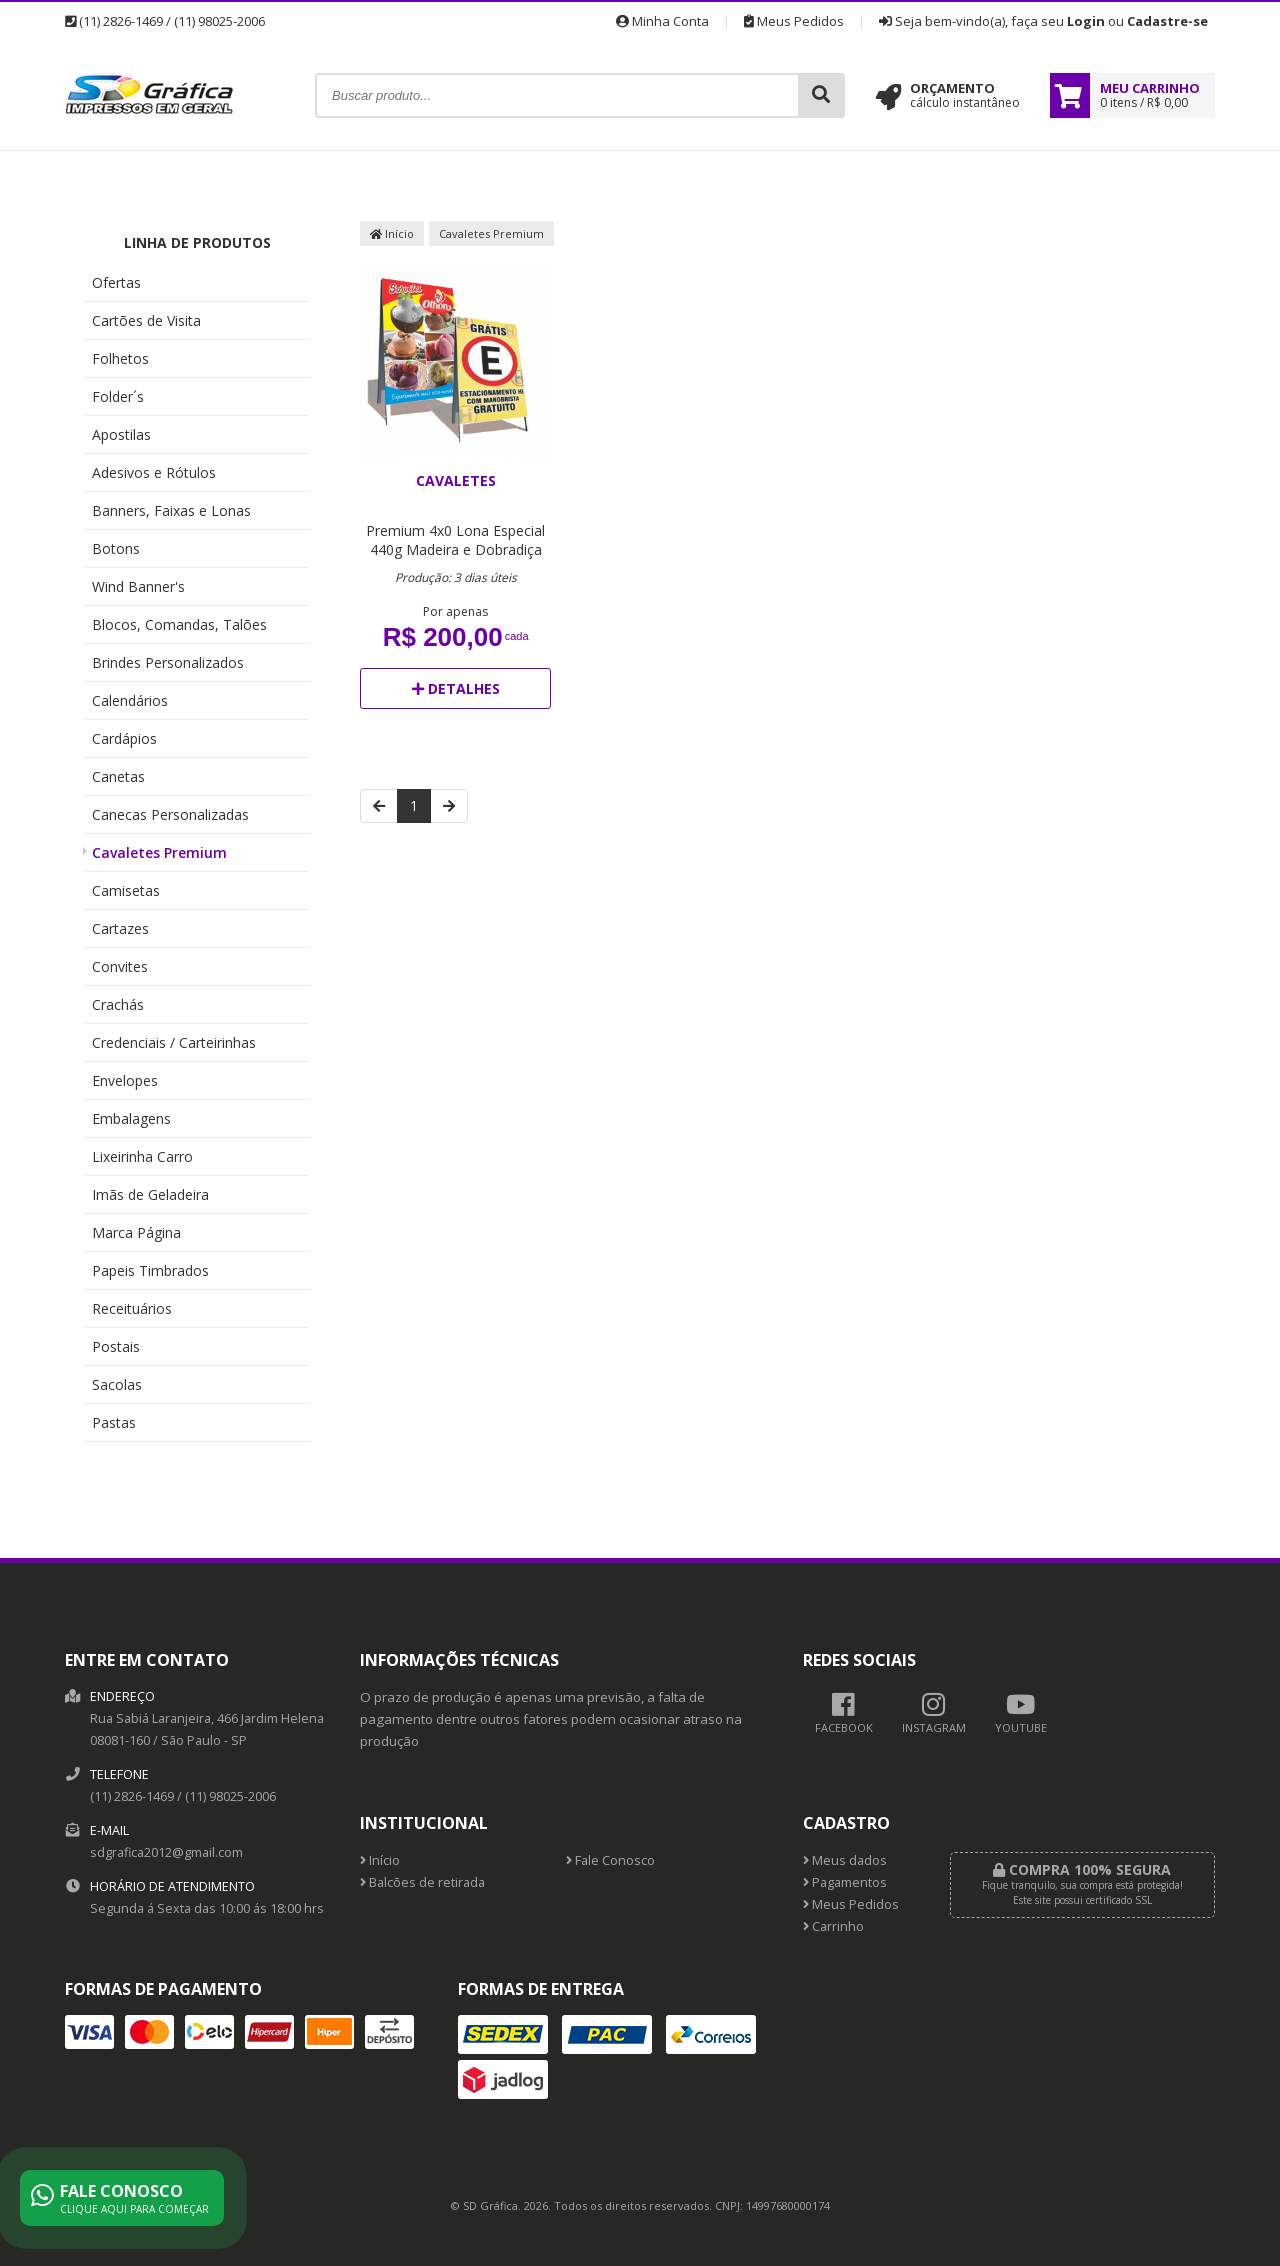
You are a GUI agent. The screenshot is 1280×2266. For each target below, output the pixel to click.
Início (392, 233)
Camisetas (126, 890)
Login (1086, 21)
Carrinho (833, 1926)
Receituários (132, 1308)
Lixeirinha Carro (142, 1156)
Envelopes (125, 1080)
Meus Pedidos (794, 21)
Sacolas (117, 1384)
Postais (116, 1346)
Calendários (130, 700)
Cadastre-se (1167, 21)
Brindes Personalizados (168, 662)
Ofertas (116, 282)
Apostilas (121, 434)
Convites (120, 966)
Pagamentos (845, 1882)
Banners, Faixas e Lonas (171, 510)
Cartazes (120, 928)
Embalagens (131, 1118)
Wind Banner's (138, 586)
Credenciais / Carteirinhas (174, 1042)
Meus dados (845, 1860)
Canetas (118, 776)
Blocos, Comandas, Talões (179, 624)
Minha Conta (662, 21)
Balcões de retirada (422, 1882)
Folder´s (118, 396)
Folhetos (120, 358)
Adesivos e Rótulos (154, 472)
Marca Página (136, 1232)
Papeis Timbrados (150, 1270)
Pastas (114, 1422)
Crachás (118, 1004)
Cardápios (124, 738)
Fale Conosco (610, 1860)
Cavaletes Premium (159, 852)
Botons (116, 548)
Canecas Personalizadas (170, 814)
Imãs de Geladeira (150, 1194)
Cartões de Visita (146, 320)
